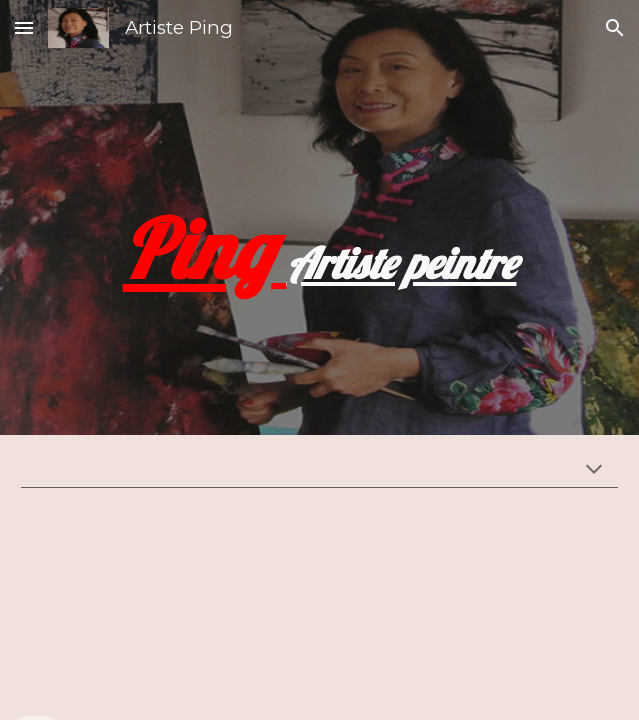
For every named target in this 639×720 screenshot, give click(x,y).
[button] (24, 27)
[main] (320, 217)
